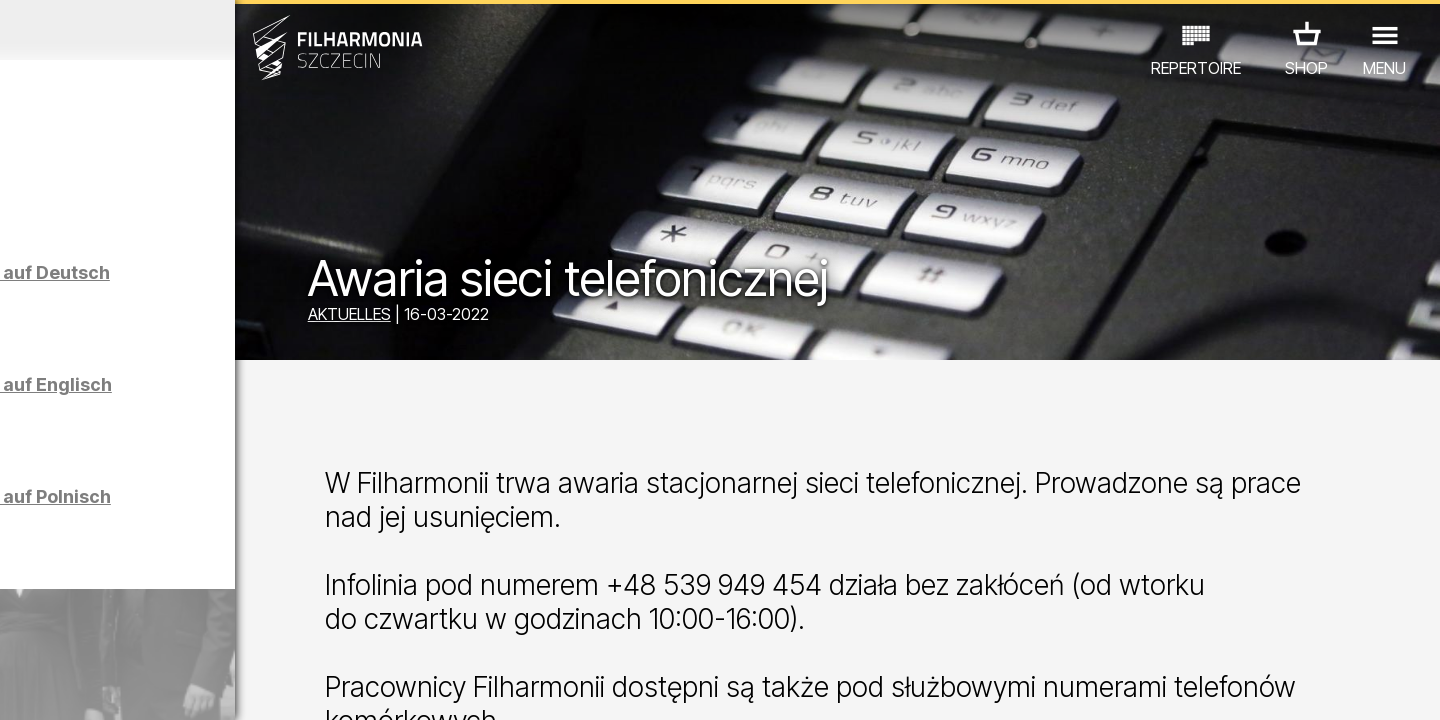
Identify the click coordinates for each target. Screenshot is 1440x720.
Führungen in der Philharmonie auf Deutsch (233, 299)
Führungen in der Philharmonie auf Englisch (234, 411)
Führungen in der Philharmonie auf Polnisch (233, 523)
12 (342, 686)
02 (50, 686)
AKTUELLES (479, 318)
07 (196, 686)
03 (80, 686)
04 (109, 686)
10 (284, 686)
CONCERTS (91, 604)
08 (226, 686)
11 (313, 686)
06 (168, 686)
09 (255, 686)
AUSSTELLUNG (262, 604)
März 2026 (187, 30)
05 (138, 686)
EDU (171, 604)
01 (22, 686)
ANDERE (182, 632)
